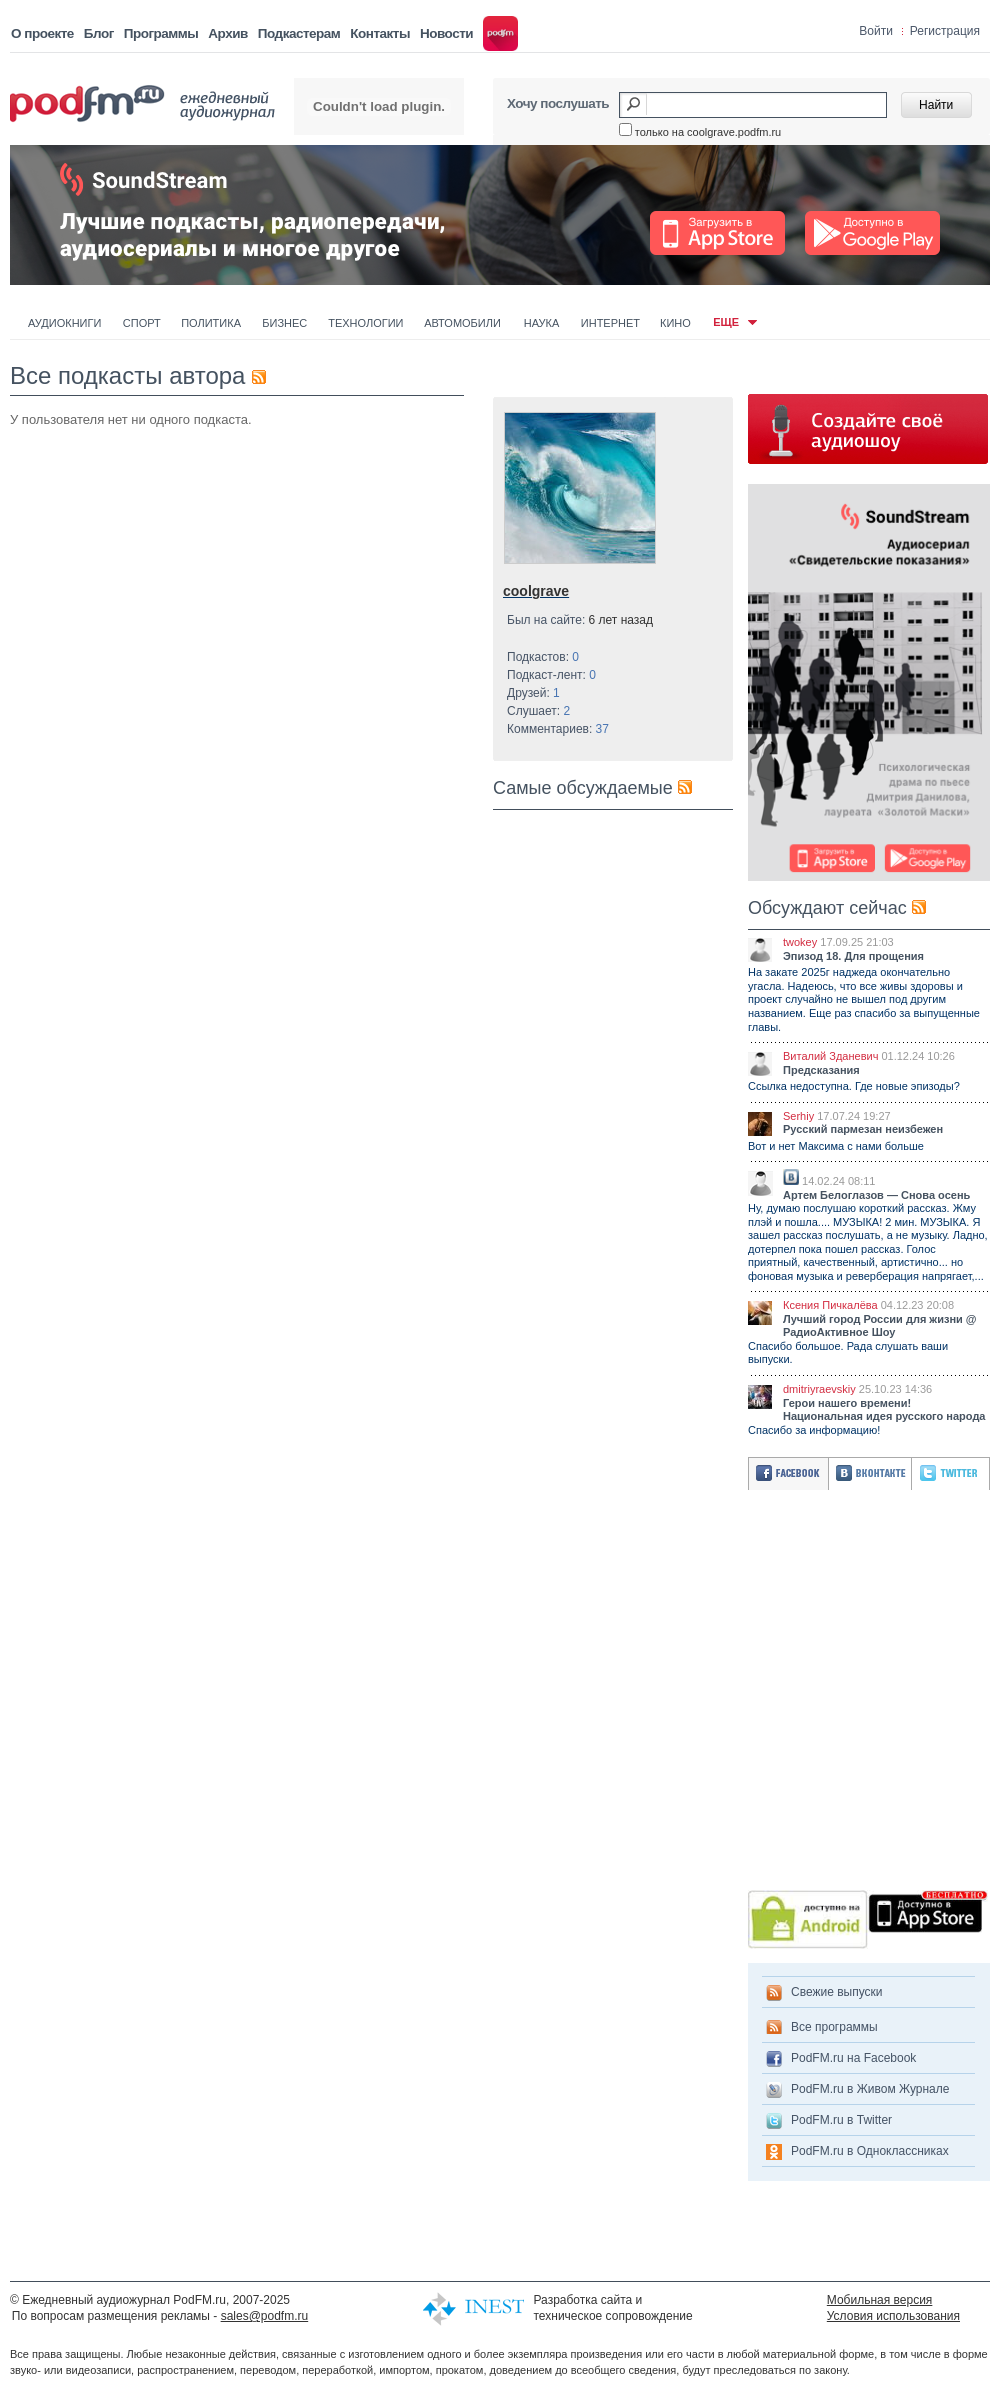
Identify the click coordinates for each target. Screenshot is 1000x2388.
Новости (446, 33)
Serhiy (798, 1116)
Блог (99, 33)
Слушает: (538, 711)
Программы (161, 33)
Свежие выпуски (837, 1992)
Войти (876, 31)
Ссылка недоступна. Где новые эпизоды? (854, 1086)
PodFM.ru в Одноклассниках (870, 2151)
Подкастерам (299, 33)
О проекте (42, 33)
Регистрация (945, 31)
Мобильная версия (880, 2300)
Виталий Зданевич (830, 1056)
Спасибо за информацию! (814, 1430)
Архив (227, 33)
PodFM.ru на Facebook (853, 2058)
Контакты (380, 33)
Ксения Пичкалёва (830, 1305)
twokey (800, 942)
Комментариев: (558, 729)
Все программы (834, 2027)
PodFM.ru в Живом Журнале (870, 2089)
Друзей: (533, 693)
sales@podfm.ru (265, 2316)
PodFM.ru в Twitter (841, 2120)
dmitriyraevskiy (819, 1389)
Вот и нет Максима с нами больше (836, 1146)
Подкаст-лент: (551, 675)
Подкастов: (543, 657)
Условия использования (893, 2316)
